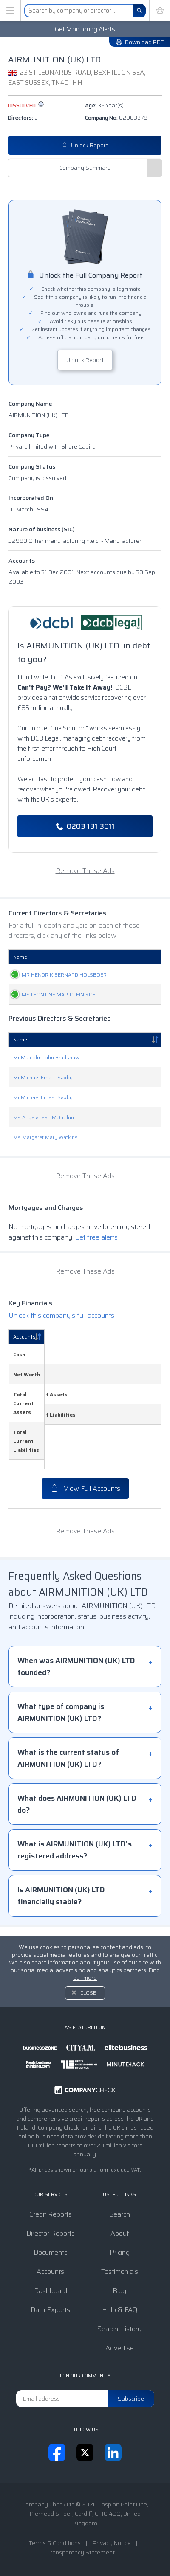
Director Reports (50, 2233)
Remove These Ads (85, 870)
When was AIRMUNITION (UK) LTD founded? (76, 1676)
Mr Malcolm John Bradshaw (46, 1111)
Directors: (23, 117)
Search (119, 2214)
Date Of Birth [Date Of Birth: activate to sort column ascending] (97, 957)
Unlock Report (85, 145)
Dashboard (50, 2290)
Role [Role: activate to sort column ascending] (55, 957)
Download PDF (140, 42)
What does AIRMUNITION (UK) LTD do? (76, 1813)
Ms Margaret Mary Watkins (45, 1191)
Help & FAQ (119, 2309)
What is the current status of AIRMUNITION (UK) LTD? (68, 1767)
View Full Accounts (85, 1498)
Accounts (21, 560)
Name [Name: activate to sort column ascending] (20, 957)
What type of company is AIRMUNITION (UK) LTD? (60, 1722)
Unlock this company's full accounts (61, 1369)
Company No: (116, 117)
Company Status (31, 466)
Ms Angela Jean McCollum (44, 1171)
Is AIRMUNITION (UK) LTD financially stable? (61, 1905)
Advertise (119, 2348)
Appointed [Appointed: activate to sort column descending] (138, 957)
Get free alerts (96, 1290)
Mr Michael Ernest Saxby (43, 1131)
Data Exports (50, 2309)
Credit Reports (50, 2214)
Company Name (30, 403)
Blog (119, 2290)
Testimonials (119, 2271)
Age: (104, 105)
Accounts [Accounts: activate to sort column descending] (24, 1390)
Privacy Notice (112, 2543)
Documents (51, 2252)
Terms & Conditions (54, 2543)
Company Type (28, 435)
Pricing (120, 2252)
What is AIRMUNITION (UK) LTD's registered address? (74, 1859)
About (119, 2233)
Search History (119, 2328)
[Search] (139, 10)
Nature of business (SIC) (41, 529)
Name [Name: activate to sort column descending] (20, 1093)
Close (88, 1993)
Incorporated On (30, 497)
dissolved (26, 105)
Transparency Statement (80, 2552)
